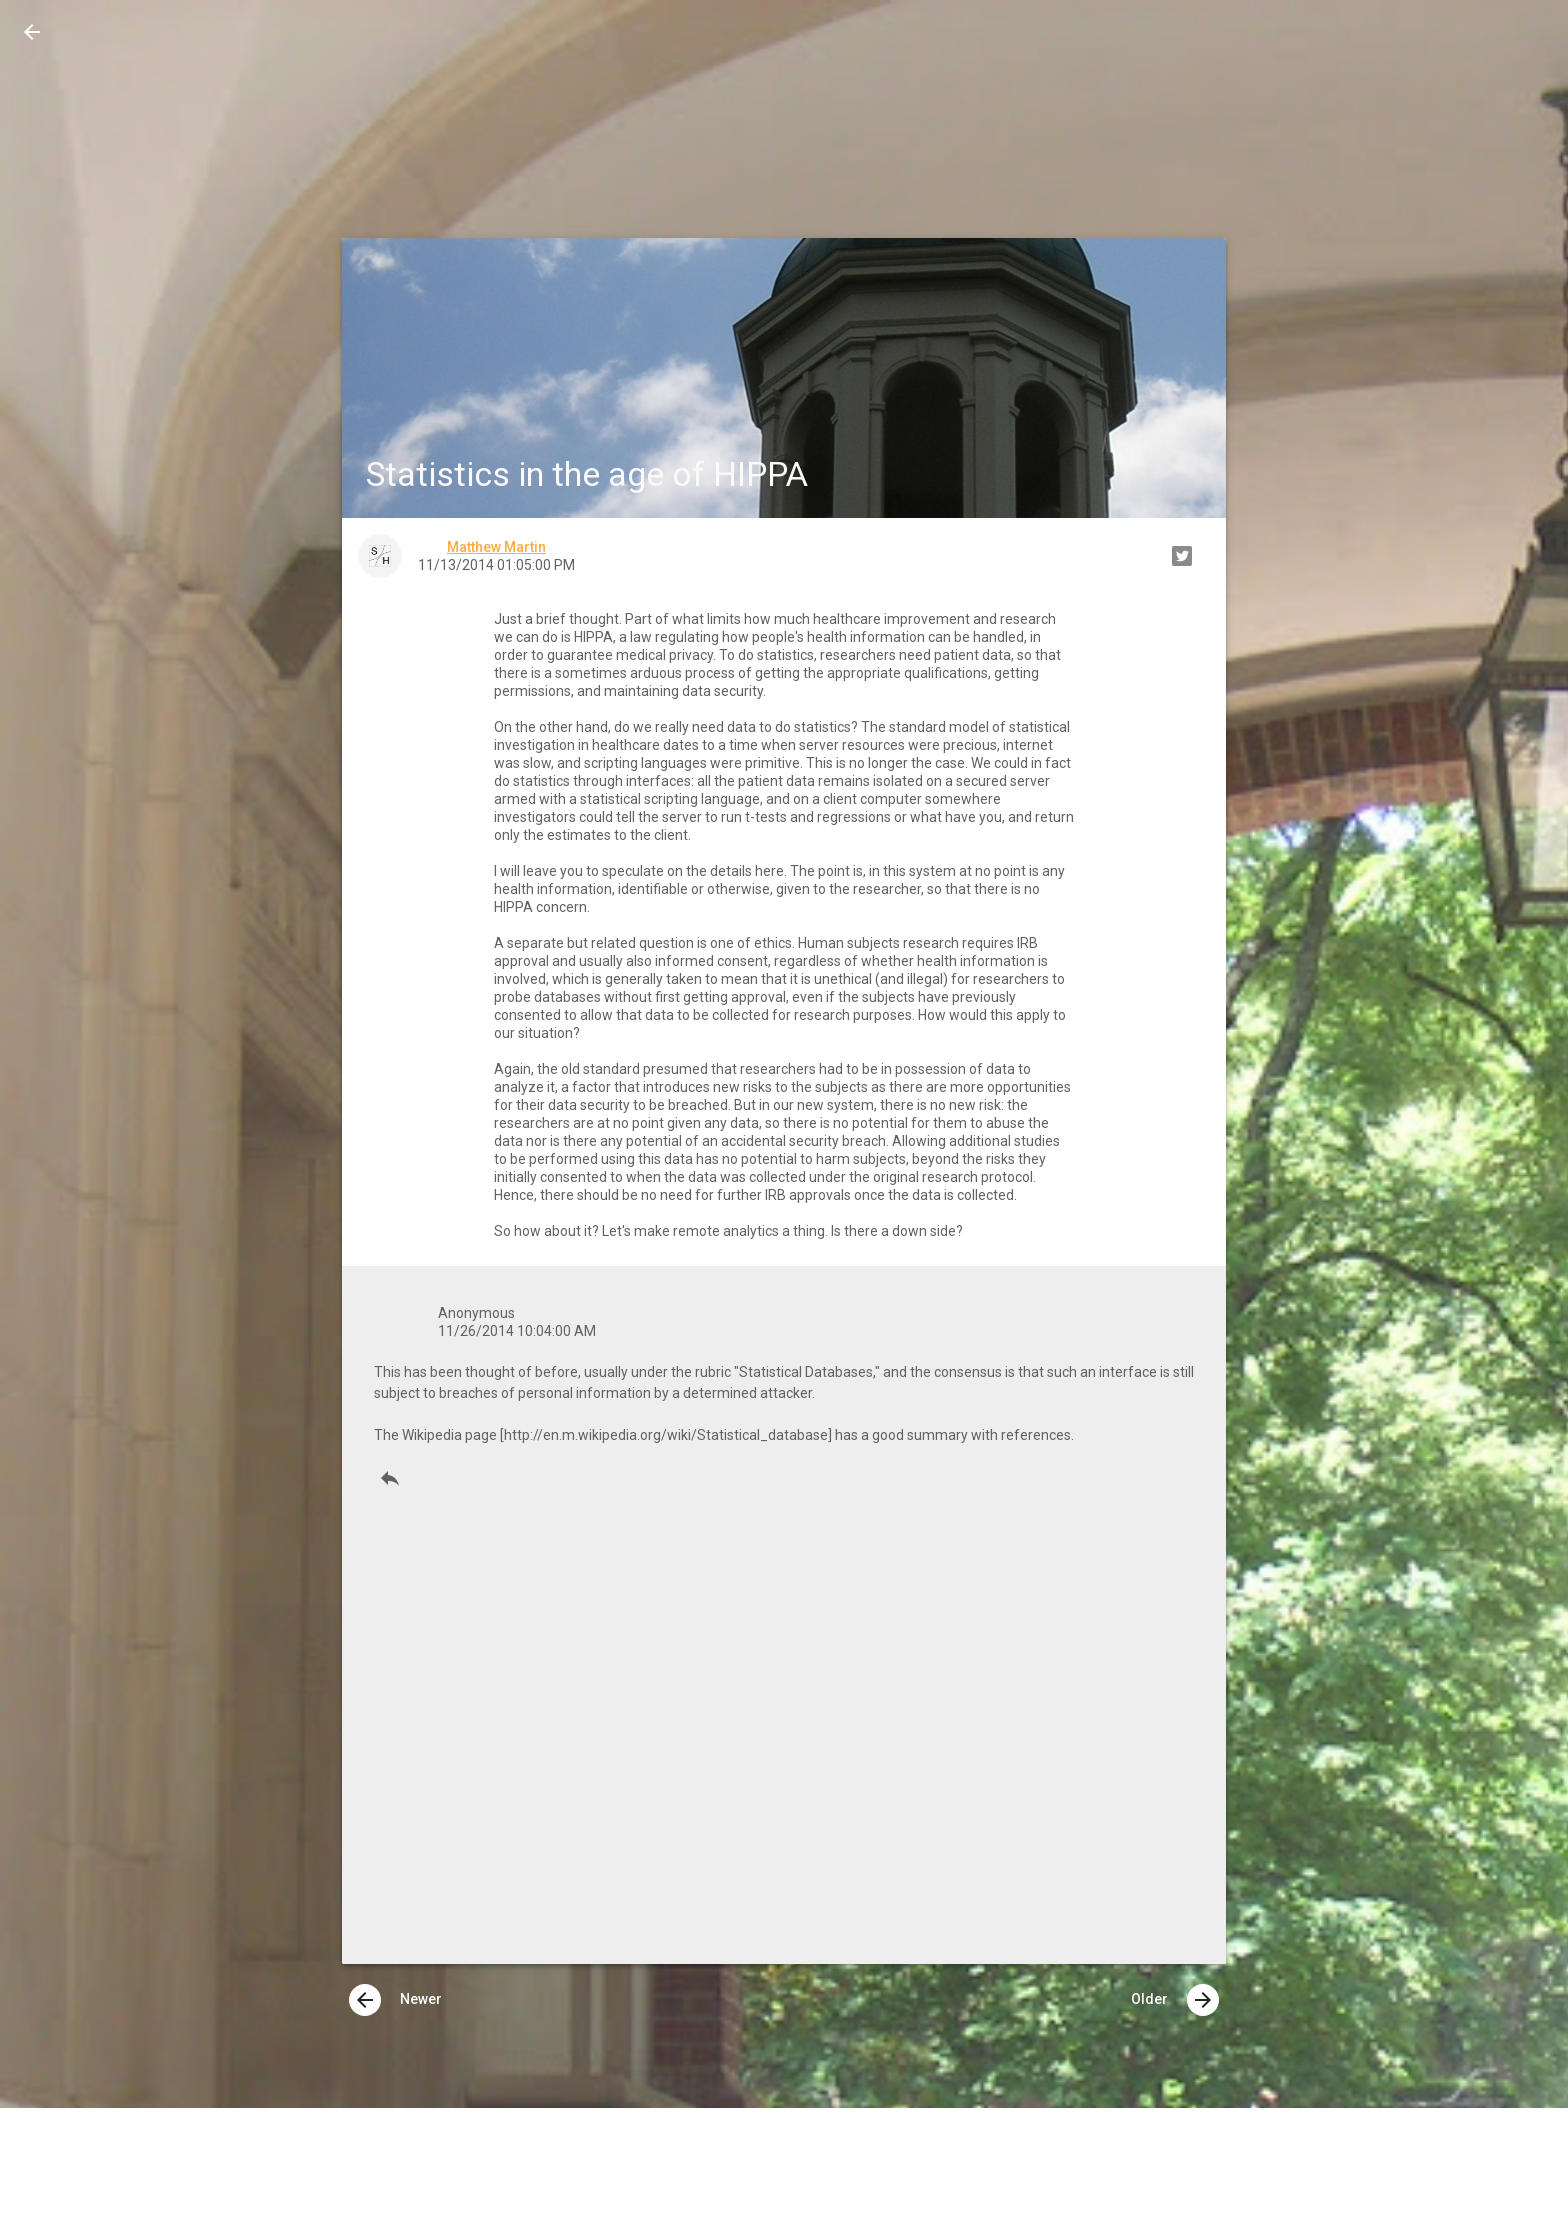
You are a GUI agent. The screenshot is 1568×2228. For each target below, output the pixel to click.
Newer (395, 2000)
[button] (32, 32)
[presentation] (365, 2000)
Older (1175, 2000)
